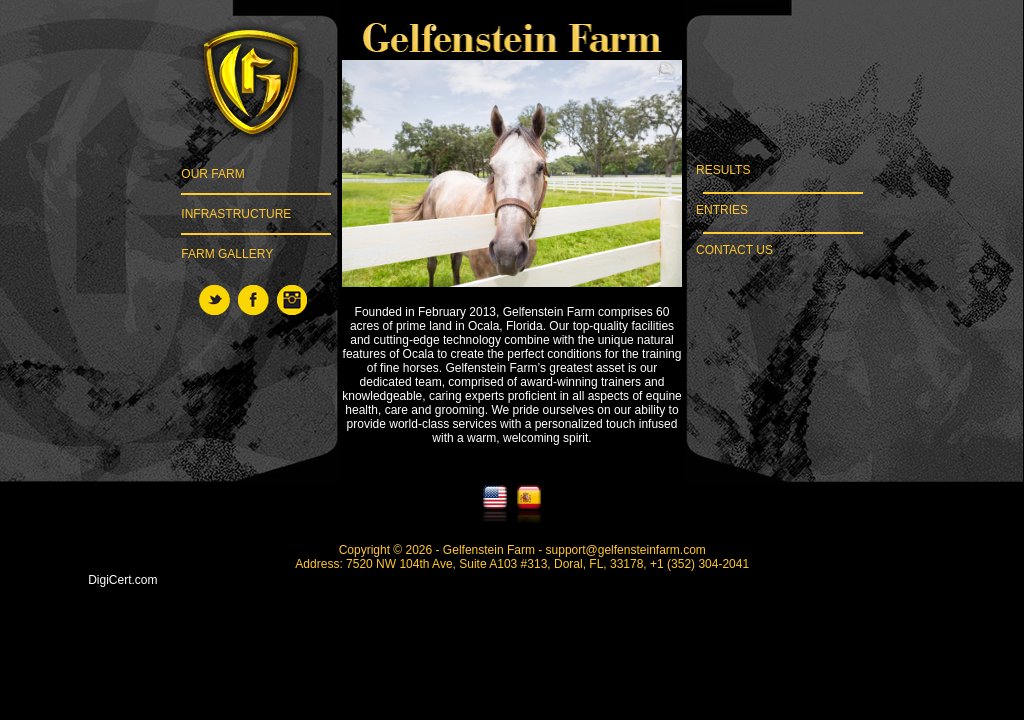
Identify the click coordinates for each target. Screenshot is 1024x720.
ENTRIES (715, 210)
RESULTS (717, 170)
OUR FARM (212, 174)
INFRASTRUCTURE (236, 214)
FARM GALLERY (227, 254)
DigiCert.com (122, 580)
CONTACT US (728, 250)
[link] (123, 550)
